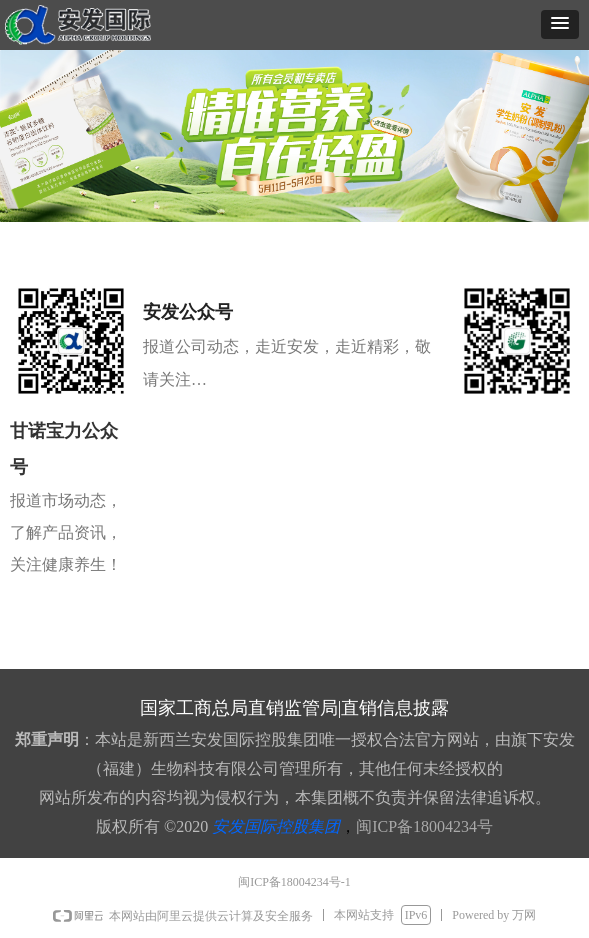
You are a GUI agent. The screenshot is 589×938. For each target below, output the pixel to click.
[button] (560, 24)
